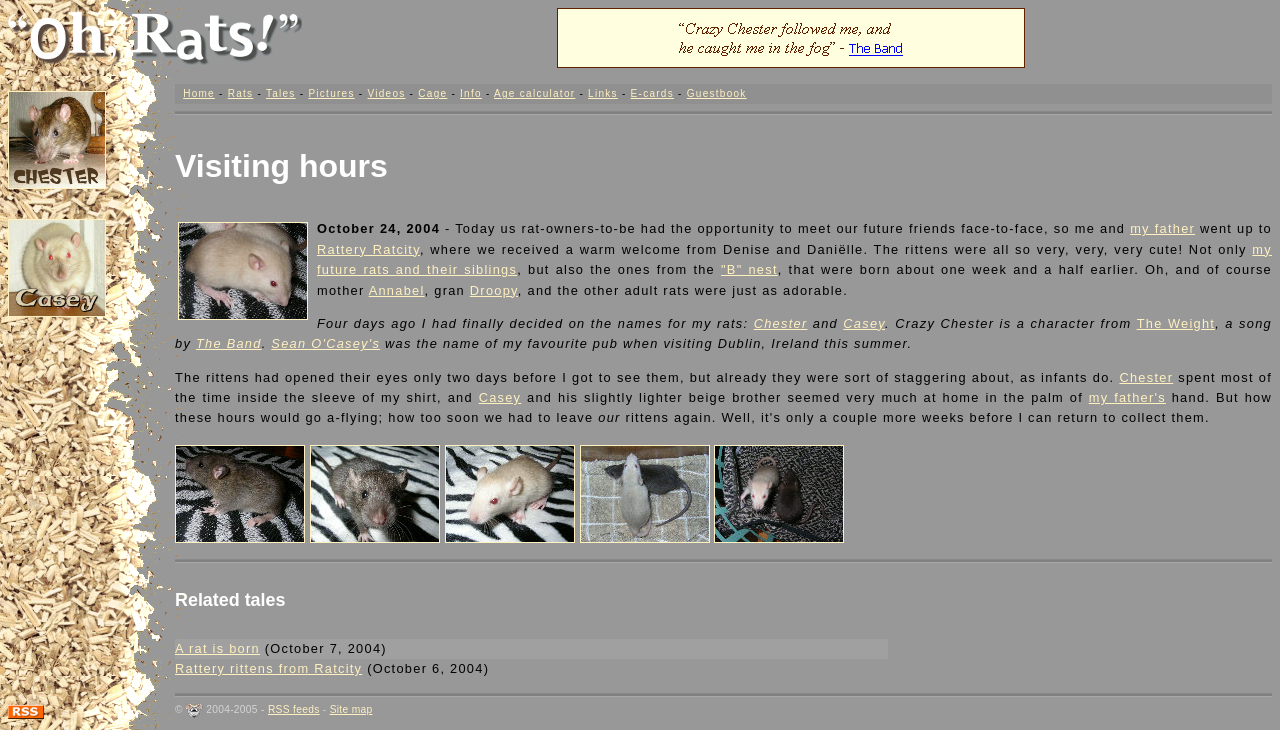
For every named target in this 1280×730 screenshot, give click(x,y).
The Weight (1176, 323)
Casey (864, 323)
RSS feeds (294, 709)
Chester (781, 323)
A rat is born (217, 648)
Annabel (397, 290)
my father (1162, 228)
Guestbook (717, 93)
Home (199, 93)
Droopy (494, 290)
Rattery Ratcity (368, 249)
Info (471, 93)
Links (603, 93)
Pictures (331, 93)
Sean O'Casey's (325, 343)
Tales (281, 93)
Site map (351, 709)
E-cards (652, 93)
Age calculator (534, 93)
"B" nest (749, 269)
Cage (432, 93)
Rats (241, 93)
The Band (229, 343)
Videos (386, 93)
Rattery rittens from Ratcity (268, 668)
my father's (1127, 397)
